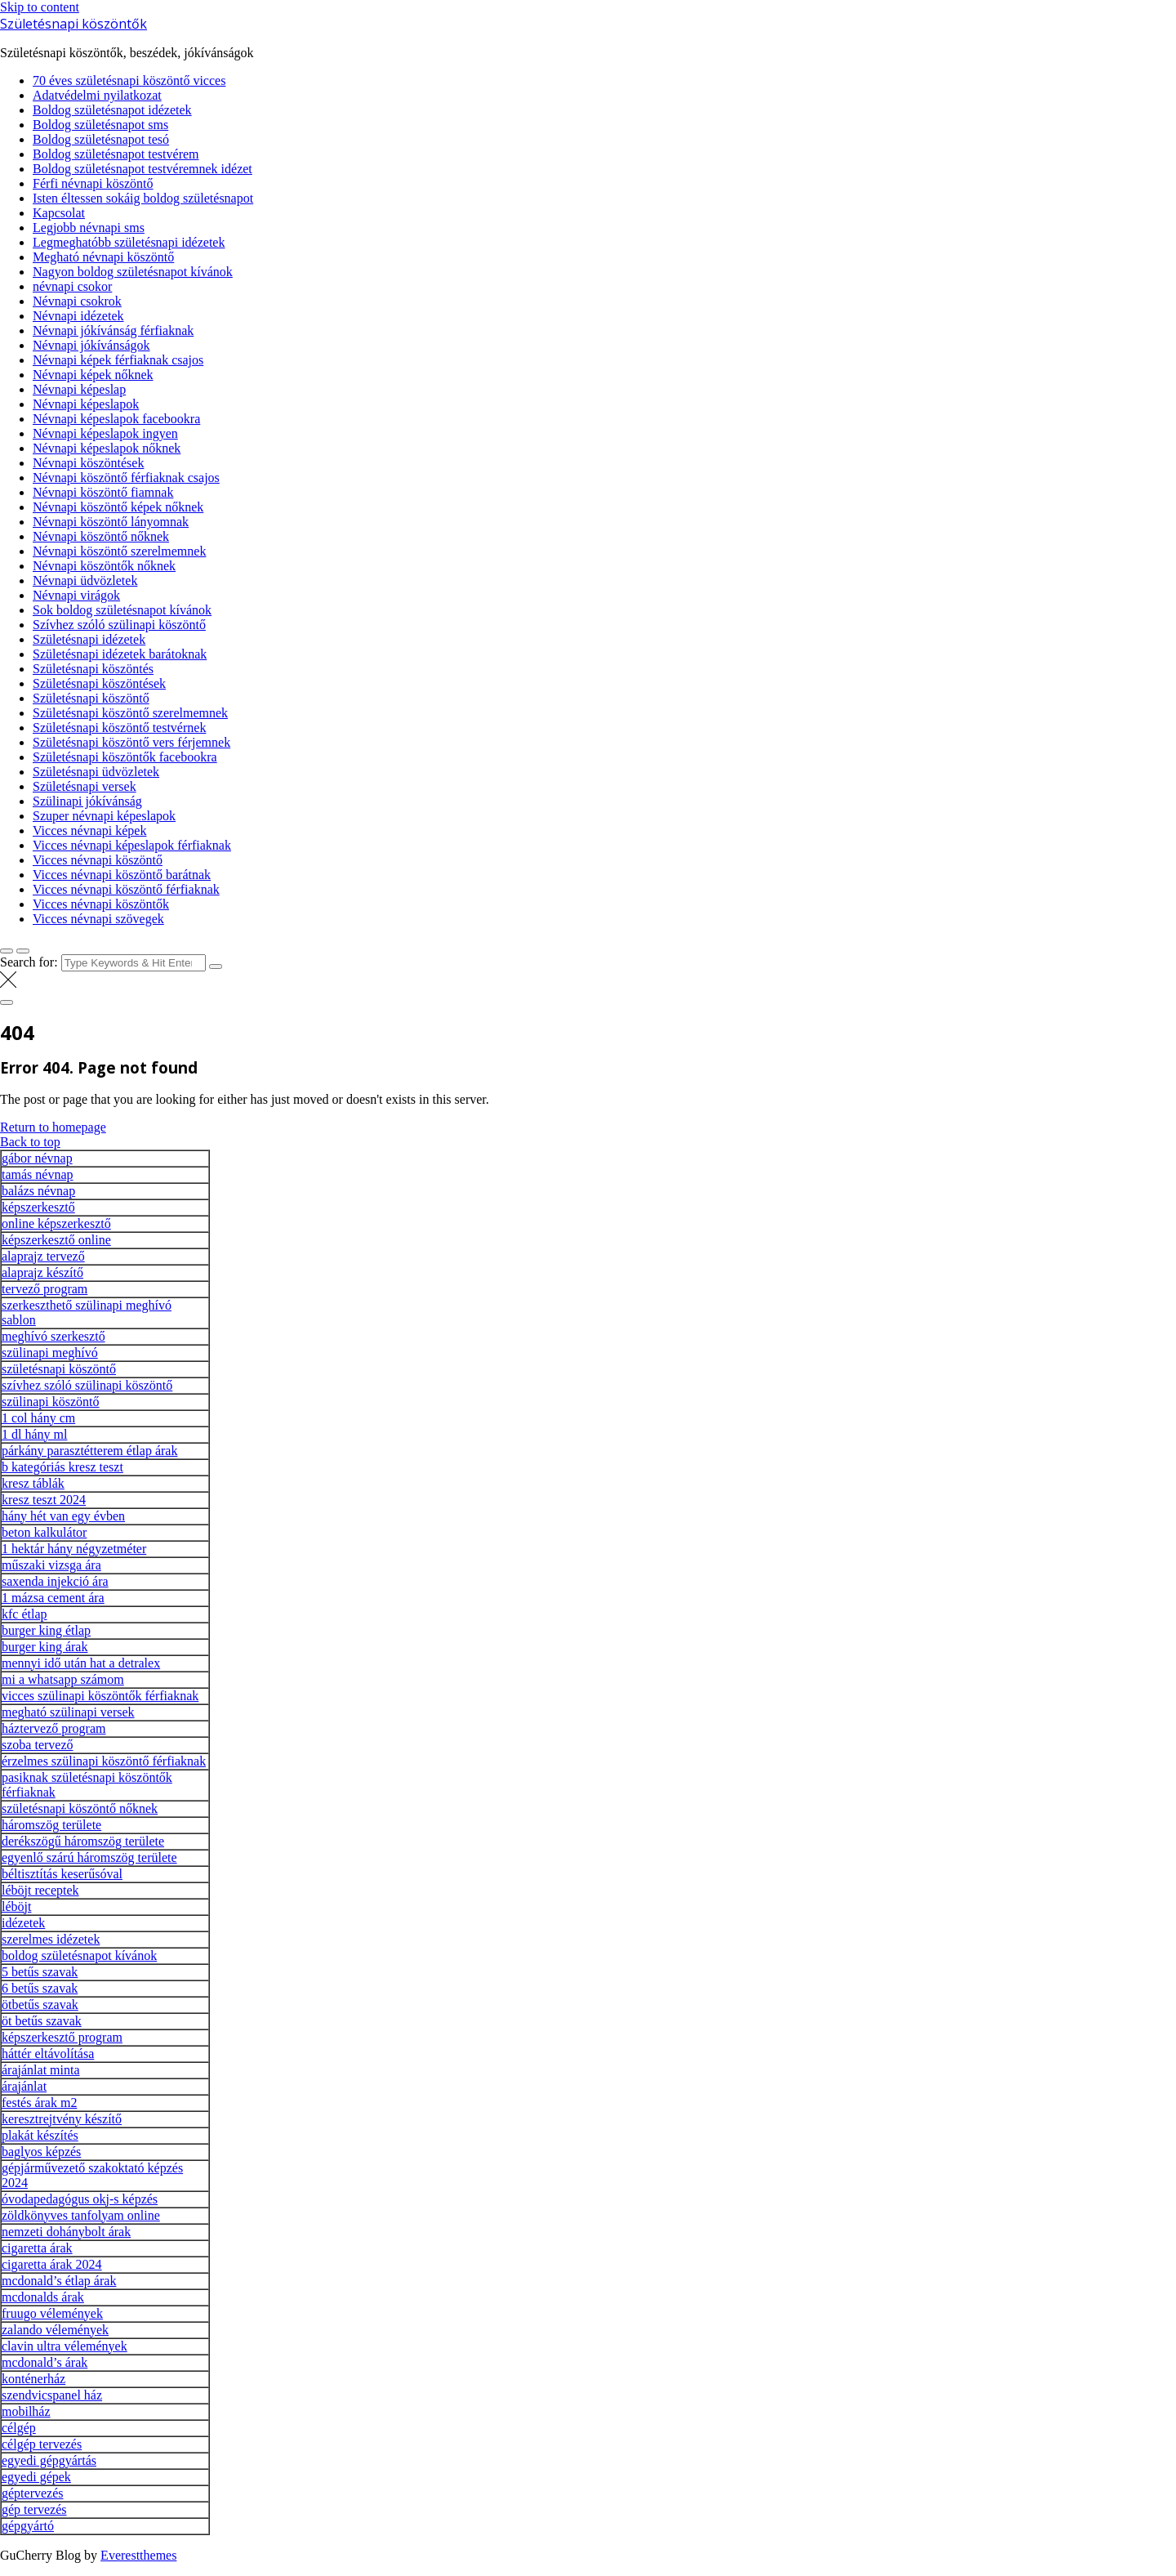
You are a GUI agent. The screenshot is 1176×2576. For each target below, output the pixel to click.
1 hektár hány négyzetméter (74, 1549)
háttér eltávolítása (48, 2053)
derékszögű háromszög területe (83, 1841)
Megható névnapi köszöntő (103, 257)
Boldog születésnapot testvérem (116, 154)
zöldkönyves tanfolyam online (81, 2215)
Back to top (30, 1142)
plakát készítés (40, 2135)
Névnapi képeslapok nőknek (106, 448)
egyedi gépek (36, 2477)
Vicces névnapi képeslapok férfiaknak (132, 845)
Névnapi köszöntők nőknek (104, 566)
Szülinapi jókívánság (87, 801)
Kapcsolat (59, 213)
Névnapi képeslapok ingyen (105, 433)
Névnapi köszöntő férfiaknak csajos (126, 477)
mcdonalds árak (43, 2297)
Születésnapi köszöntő (91, 698)
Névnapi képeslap (79, 389)
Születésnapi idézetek (89, 639)
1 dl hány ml (34, 1434)
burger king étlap (46, 1630)
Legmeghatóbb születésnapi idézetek (129, 242)
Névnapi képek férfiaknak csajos (118, 360)
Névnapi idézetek (78, 316)
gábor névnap (37, 1158)
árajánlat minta (41, 2070)
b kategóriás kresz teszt (62, 1467)
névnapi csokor (72, 286)
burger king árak (44, 1647)
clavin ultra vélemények (64, 2346)
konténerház (33, 2379)
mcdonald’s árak (44, 2362)
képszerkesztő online (56, 1240)
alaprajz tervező (43, 1256)
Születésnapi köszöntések (99, 683)
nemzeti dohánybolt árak (66, 2232)
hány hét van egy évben (63, 1516)
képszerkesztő (38, 1207)
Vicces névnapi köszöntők (101, 904)
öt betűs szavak (42, 2021)
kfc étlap (24, 1614)
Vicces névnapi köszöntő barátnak (122, 875)
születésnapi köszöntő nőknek (80, 1808)
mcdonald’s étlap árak (59, 2281)
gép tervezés (34, 2509)
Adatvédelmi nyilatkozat (97, 95)
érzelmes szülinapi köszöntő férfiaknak (104, 1761)
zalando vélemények (55, 2330)
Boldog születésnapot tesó (101, 139)
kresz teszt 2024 (44, 1500)
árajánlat (24, 2086)
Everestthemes (138, 2555)
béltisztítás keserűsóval (62, 1874)
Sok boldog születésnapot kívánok (122, 610)
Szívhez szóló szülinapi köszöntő (119, 625)
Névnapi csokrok (77, 301)
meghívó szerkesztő (53, 1336)
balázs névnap (38, 1191)
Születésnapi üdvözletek (96, 772)
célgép (19, 2428)
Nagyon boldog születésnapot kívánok (133, 272)
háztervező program (53, 1728)
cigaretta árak (37, 2248)
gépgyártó (28, 2526)
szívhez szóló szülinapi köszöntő (87, 1385)
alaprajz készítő (42, 1272)
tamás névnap (38, 1174)
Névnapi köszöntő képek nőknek (118, 507)
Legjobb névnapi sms (89, 227)
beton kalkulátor (44, 1532)
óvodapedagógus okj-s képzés (80, 2199)
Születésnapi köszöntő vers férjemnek (131, 742)
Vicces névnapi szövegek (98, 919)
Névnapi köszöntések (88, 463)
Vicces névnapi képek (89, 830)
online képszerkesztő (56, 1223)
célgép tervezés (42, 2444)
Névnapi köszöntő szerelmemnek (119, 551)
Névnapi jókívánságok (91, 345)
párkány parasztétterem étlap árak (89, 1451)
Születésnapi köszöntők (73, 24)
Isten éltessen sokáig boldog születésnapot (143, 198)
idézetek (23, 1923)
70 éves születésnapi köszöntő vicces (129, 80)
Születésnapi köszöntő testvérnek (119, 727)
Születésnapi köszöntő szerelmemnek (130, 713)
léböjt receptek (40, 1890)
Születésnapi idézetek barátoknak (120, 654)
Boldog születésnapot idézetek (112, 110)
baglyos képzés (41, 2152)
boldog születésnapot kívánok (79, 1955)
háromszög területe (51, 1825)
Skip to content (39, 7)
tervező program (44, 1289)
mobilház (26, 2411)
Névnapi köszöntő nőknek (101, 536)
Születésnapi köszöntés (93, 669)
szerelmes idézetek (51, 1939)
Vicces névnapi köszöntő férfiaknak (126, 889)
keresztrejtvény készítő (62, 2119)
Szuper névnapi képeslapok (104, 816)
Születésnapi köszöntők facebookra (125, 757)
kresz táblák (33, 1483)
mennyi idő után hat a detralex (81, 1663)
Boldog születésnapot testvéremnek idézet (142, 169)
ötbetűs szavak (40, 2004)
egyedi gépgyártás (49, 2460)
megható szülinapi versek (68, 1712)
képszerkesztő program (62, 2037)
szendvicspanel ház (52, 2395)
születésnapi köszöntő (59, 1369)
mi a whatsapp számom (63, 1679)
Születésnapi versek (84, 786)
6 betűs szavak (40, 1988)
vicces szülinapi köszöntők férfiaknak (100, 1696)
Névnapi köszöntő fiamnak (103, 492)
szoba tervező (38, 1745)
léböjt (16, 1906)
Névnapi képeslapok (86, 404)
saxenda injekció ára (55, 1581)
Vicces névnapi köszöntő (98, 860)
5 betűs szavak (40, 1972)
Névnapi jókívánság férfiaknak (113, 330)
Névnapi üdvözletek (85, 580)
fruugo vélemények (52, 2313)
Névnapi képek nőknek (93, 375)
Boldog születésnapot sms (100, 125)
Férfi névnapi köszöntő (93, 183)
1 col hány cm (38, 1418)
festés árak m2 (39, 2102)
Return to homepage (53, 1127)
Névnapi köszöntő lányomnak (111, 522)
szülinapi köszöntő (51, 1402)
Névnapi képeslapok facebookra (116, 419)
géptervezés (33, 2493)
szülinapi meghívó (50, 1352)
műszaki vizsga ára (51, 1565)
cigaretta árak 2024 (52, 2264)
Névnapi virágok (76, 595)
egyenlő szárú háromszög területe (89, 1857)
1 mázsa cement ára (53, 1598)
